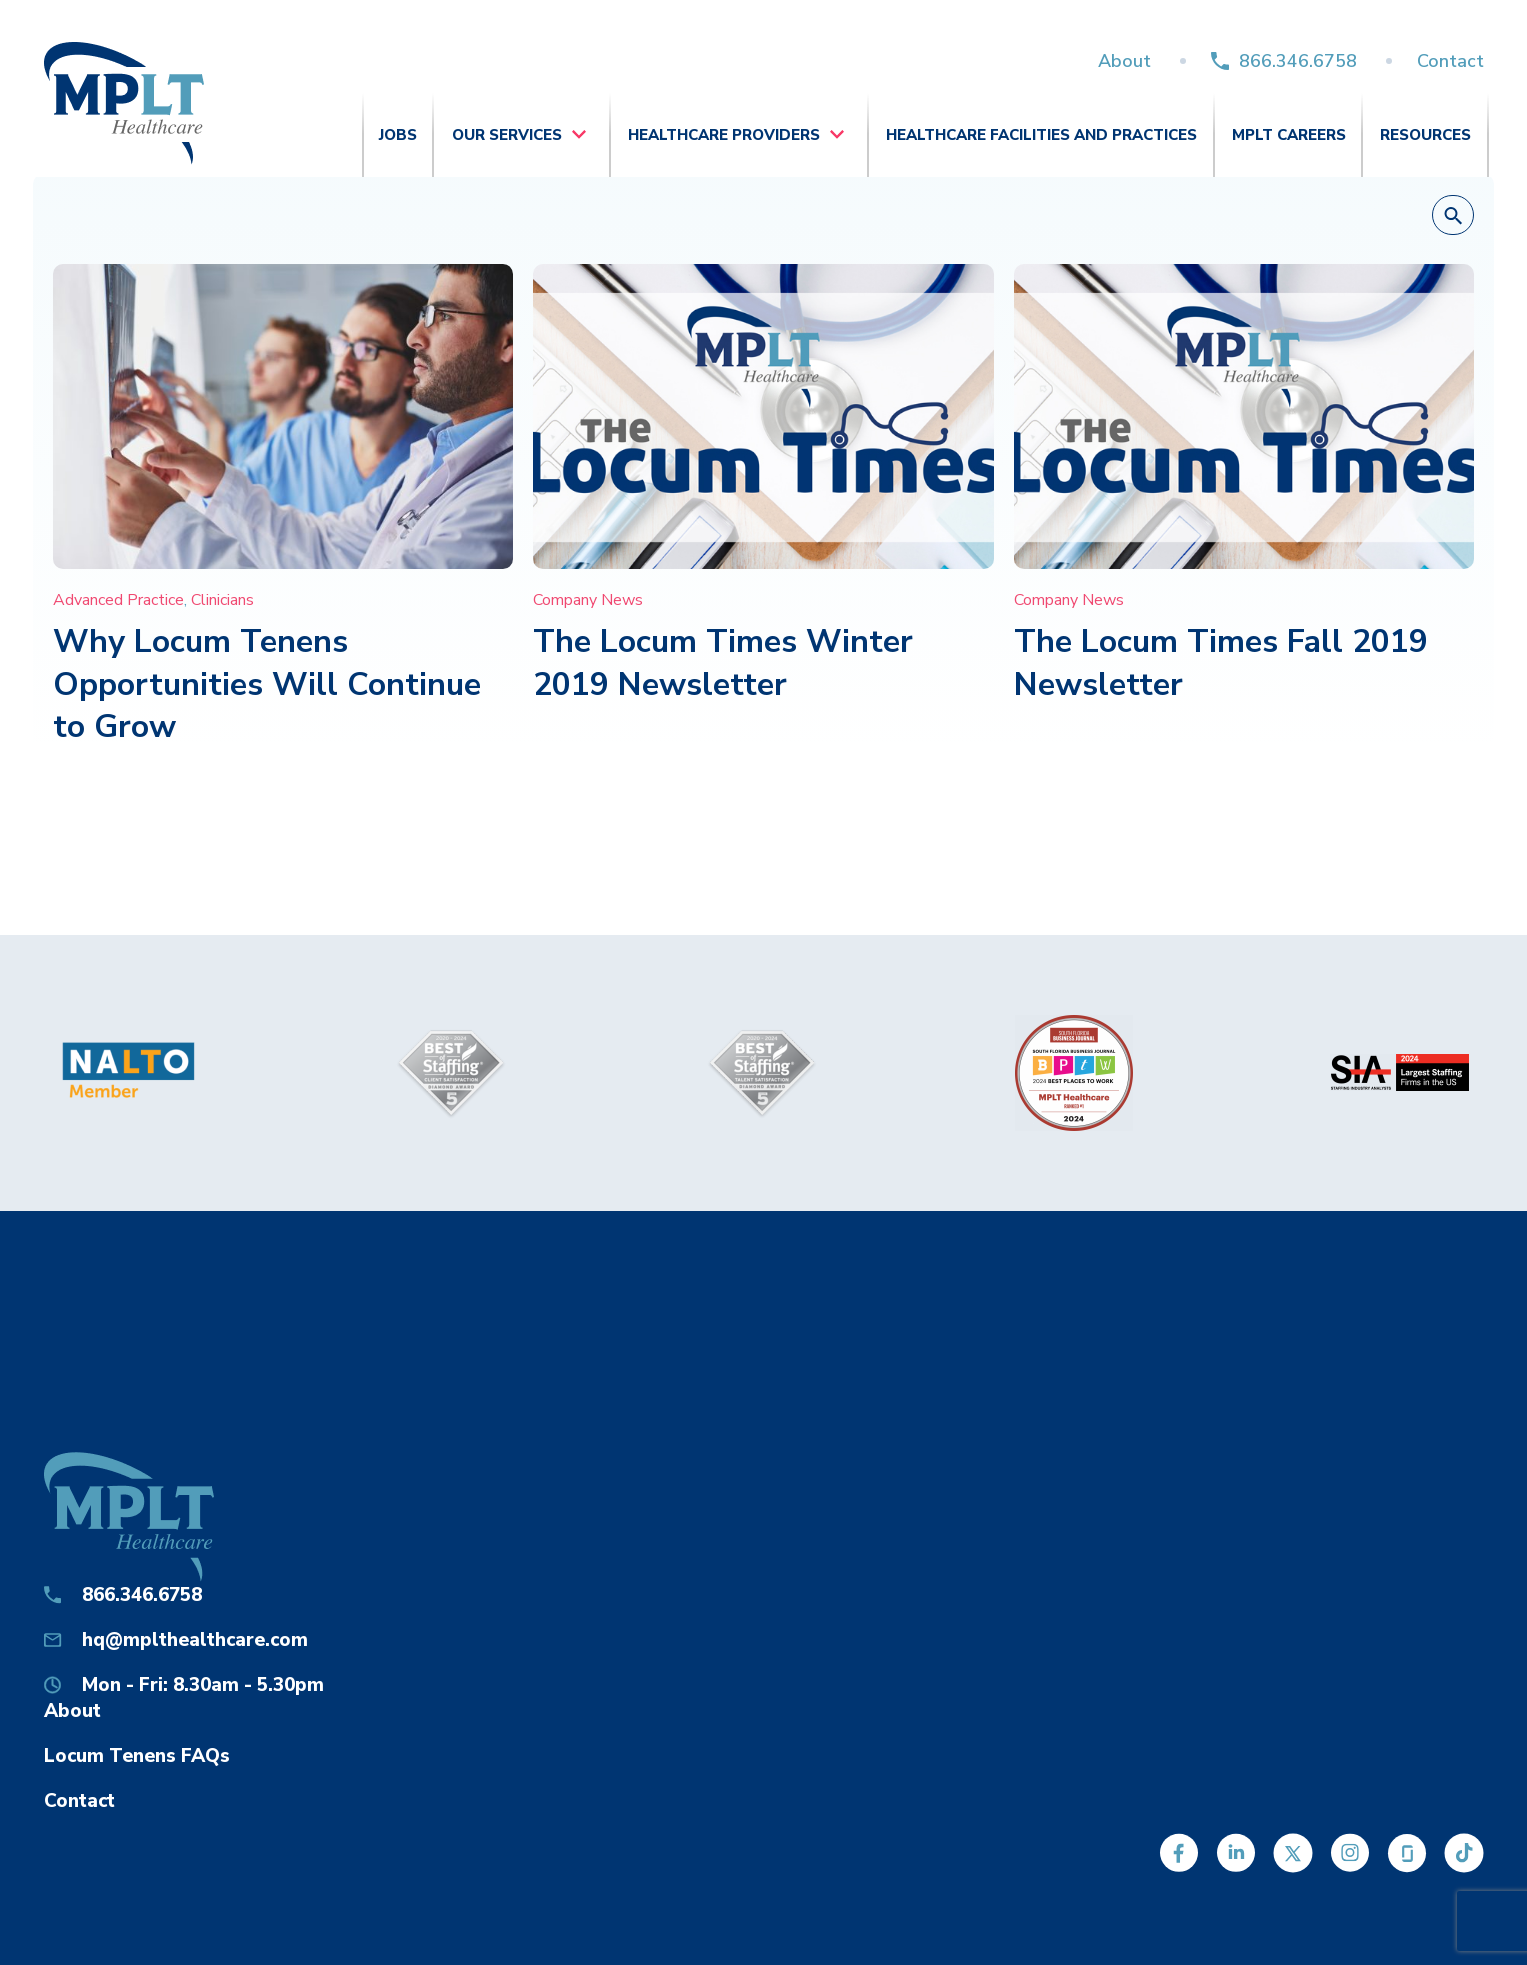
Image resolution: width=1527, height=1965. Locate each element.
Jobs (398, 135)
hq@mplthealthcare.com (195, 1640)
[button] (1453, 216)
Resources (1425, 135)
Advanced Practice (118, 600)
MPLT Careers (1289, 135)
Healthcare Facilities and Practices (1041, 135)
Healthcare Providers (724, 135)
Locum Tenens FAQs (137, 1756)
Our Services (507, 135)
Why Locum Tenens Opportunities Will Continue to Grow (267, 684)
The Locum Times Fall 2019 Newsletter (1221, 663)
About (1124, 61)
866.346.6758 (1298, 61)
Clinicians (222, 600)
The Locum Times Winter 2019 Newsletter (723, 663)
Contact (1450, 61)
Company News (588, 600)
